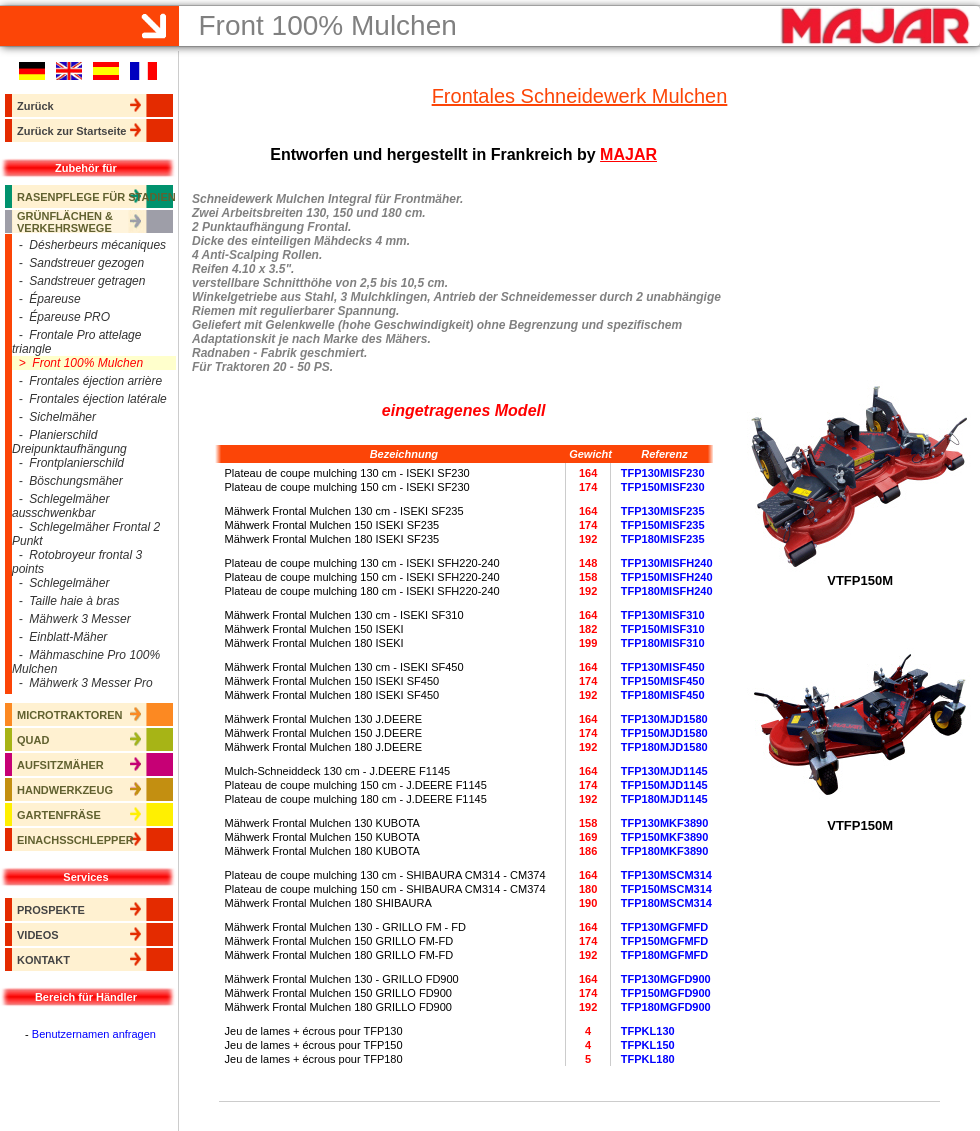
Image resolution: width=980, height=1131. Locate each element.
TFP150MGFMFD (664, 941)
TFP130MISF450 (663, 667)
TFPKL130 (648, 1031)
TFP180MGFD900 (666, 1007)
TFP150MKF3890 (664, 837)
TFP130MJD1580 (664, 719)
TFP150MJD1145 (664, 785)
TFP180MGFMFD (664, 955)
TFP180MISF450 (663, 695)
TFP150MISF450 (663, 681)
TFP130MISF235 (663, 511)
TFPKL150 (648, 1045)
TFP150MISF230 (663, 487)
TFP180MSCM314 (666, 903)
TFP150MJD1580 (664, 733)
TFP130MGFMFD (664, 927)
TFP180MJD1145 (664, 799)
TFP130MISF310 (663, 615)
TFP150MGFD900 (666, 993)
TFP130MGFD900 (666, 979)
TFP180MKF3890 (664, 851)
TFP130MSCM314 (666, 875)
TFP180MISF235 (663, 539)
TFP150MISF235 (663, 525)
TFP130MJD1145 (664, 771)
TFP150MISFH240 (667, 577)
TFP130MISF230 (663, 473)
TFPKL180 (648, 1059)
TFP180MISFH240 (667, 591)
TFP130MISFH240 (667, 563)
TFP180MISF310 (663, 643)
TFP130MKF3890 (664, 823)
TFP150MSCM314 (666, 889)
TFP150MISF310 (663, 629)
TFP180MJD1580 (664, 747)
